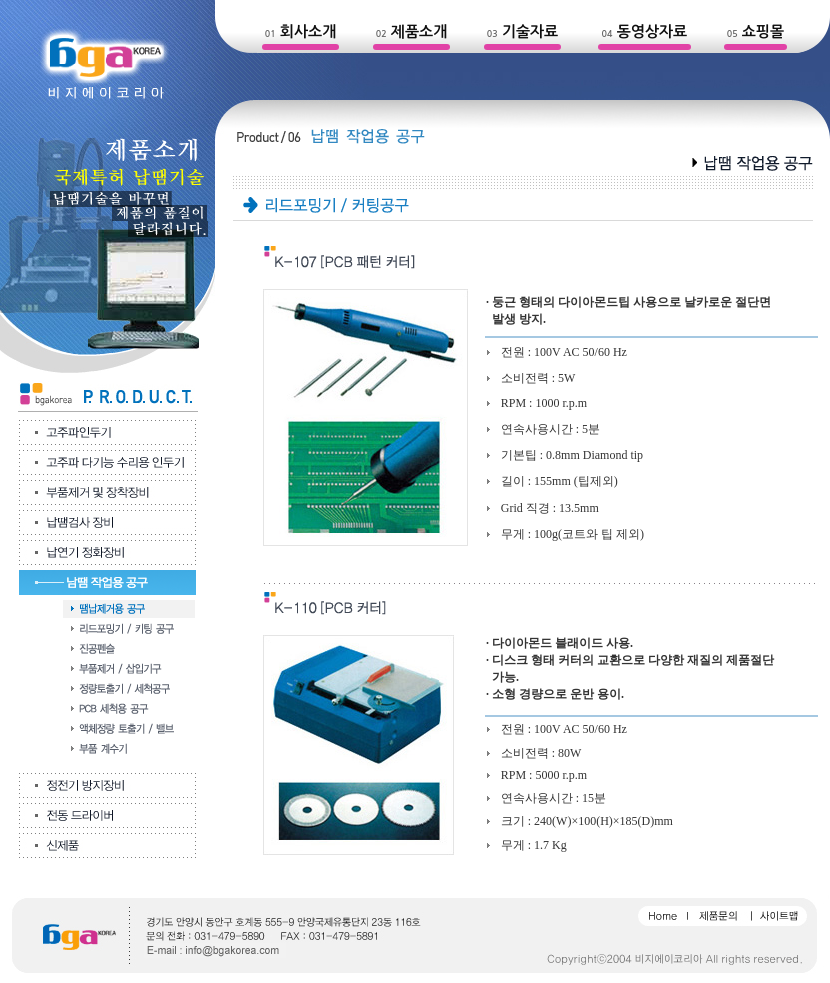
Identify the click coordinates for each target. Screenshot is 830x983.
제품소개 (419, 31)
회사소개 (308, 31)
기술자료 (530, 31)
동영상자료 (652, 31)
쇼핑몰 (763, 31)
